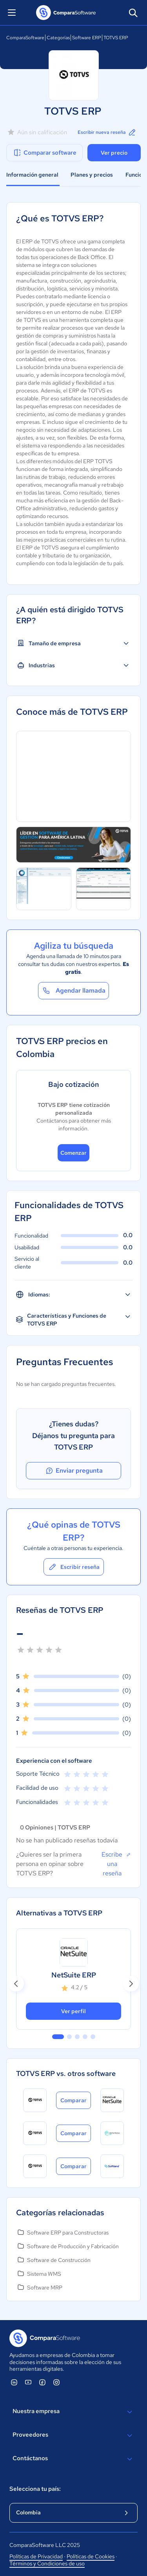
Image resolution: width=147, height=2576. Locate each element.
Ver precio (114, 152)
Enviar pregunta (74, 1470)
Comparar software (44, 152)
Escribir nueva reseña (107, 132)
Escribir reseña (74, 1567)
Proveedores (73, 2435)
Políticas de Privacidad (36, 2556)
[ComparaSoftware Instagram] (56, 2382)
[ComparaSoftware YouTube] (28, 2382)
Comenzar (73, 1152)
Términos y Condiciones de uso (47, 2563)
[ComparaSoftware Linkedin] (14, 2382)
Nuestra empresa (73, 2412)
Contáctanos (73, 2459)
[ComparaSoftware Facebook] (42, 2382)
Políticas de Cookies (90, 2556)
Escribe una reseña (116, 1863)
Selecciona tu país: (35, 2489)
